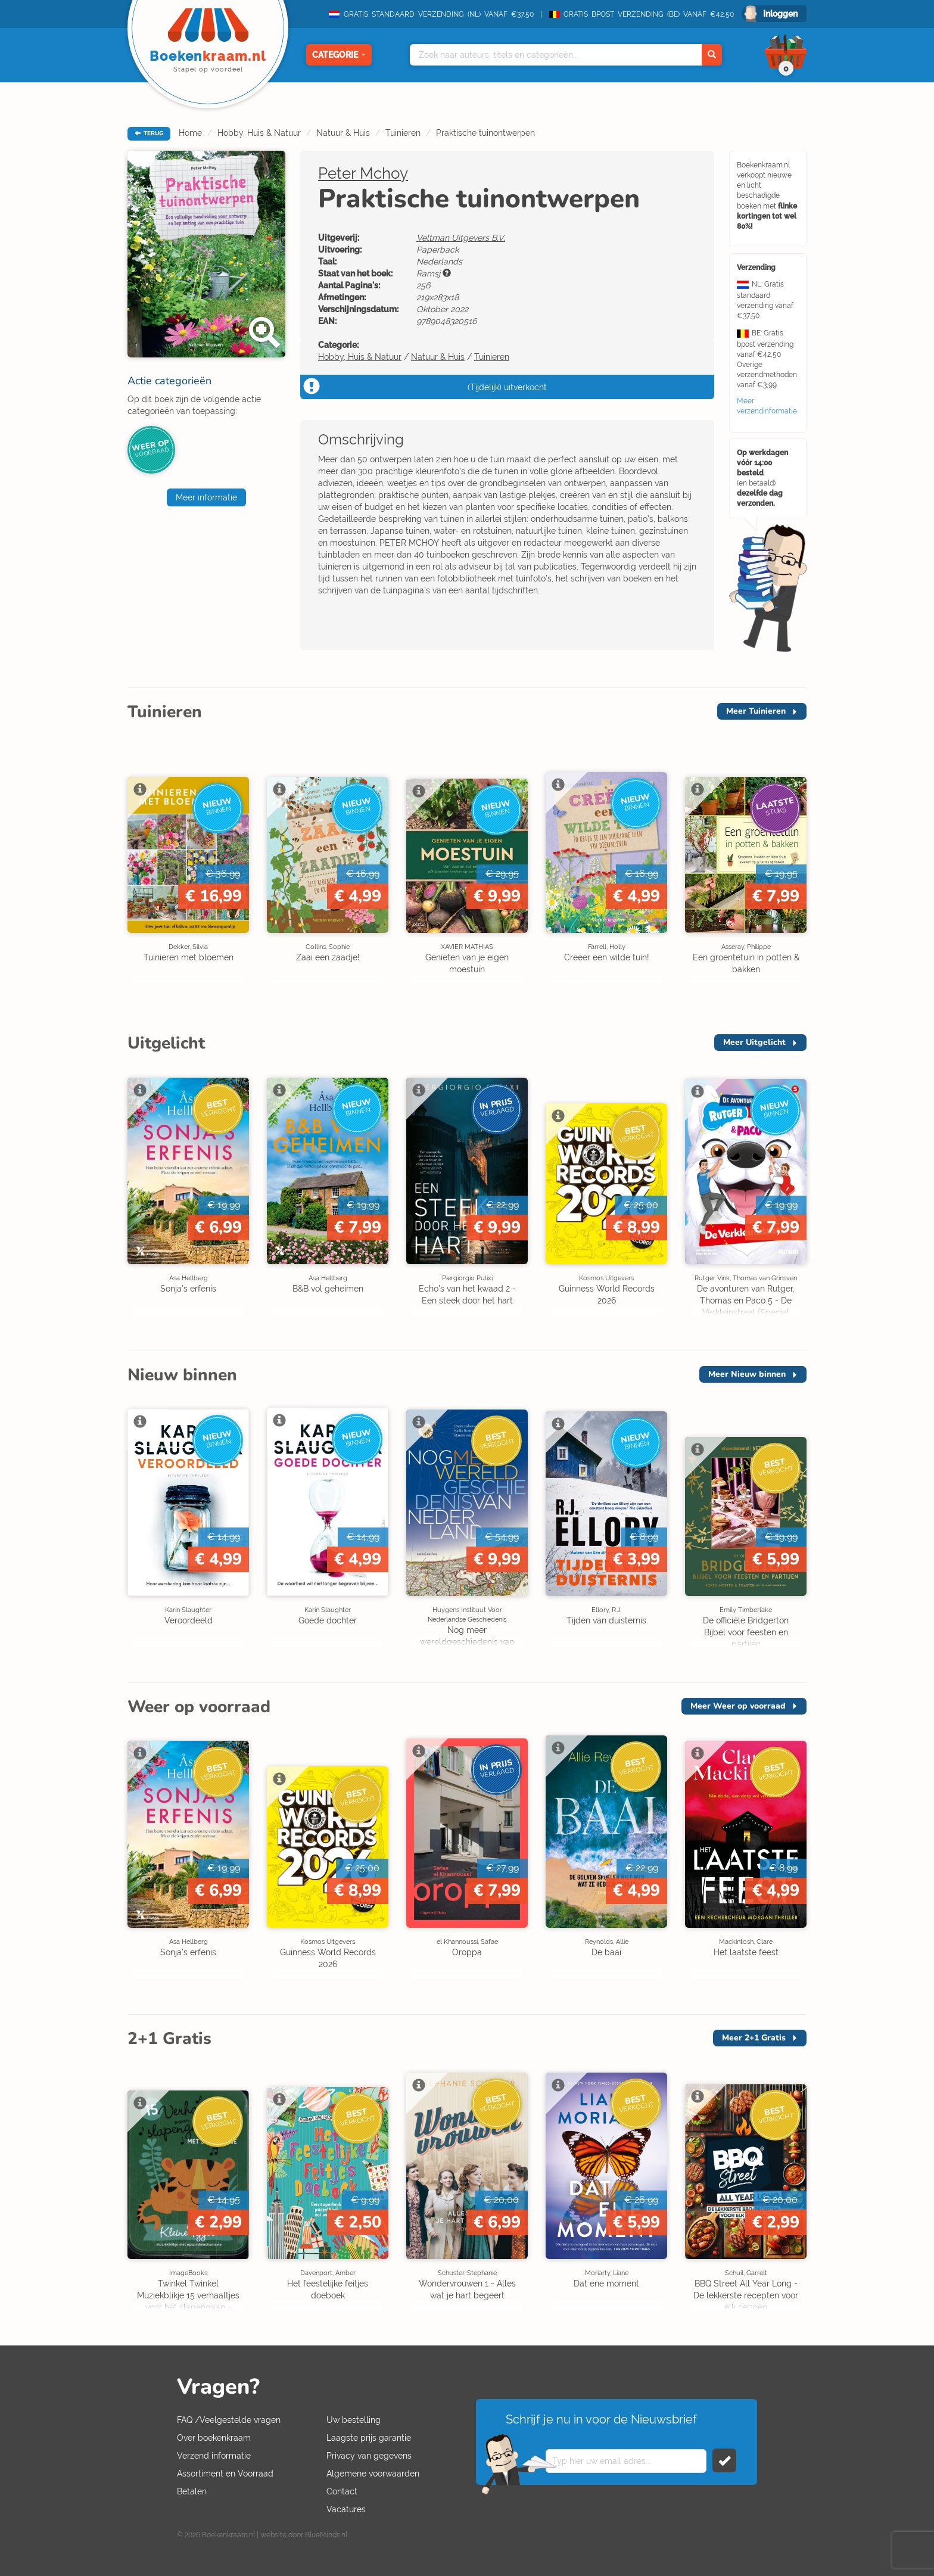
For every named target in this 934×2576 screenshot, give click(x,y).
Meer (756, 711)
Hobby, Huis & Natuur (259, 133)
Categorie (339, 55)
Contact (341, 2491)
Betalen (192, 2491)
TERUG (149, 133)
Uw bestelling (353, 2420)
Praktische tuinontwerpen (485, 133)
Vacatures (346, 2509)
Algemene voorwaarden (372, 2473)
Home (190, 133)
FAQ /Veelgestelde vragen (229, 2420)
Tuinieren (403, 133)
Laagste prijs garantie (368, 2438)
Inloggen (780, 13)
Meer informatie (206, 497)
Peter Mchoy (363, 173)
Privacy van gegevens (369, 2455)
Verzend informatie (214, 2455)
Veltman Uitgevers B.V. (460, 237)
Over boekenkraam (214, 2438)
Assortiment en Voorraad (225, 2473)
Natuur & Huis (343, 133)
